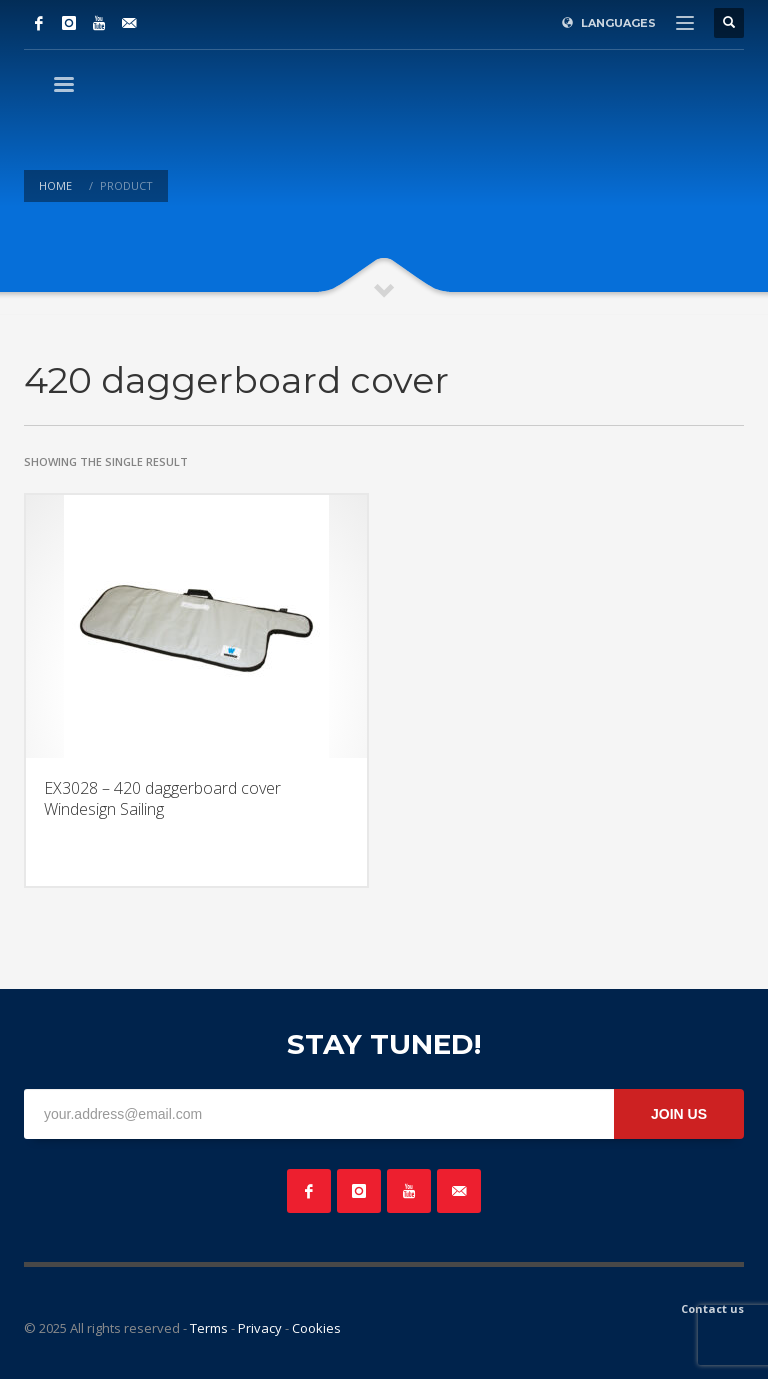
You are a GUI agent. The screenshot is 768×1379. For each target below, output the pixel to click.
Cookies (316, 1328)
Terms (209, 1328)
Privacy (260, 1328)
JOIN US (679, 1114)
